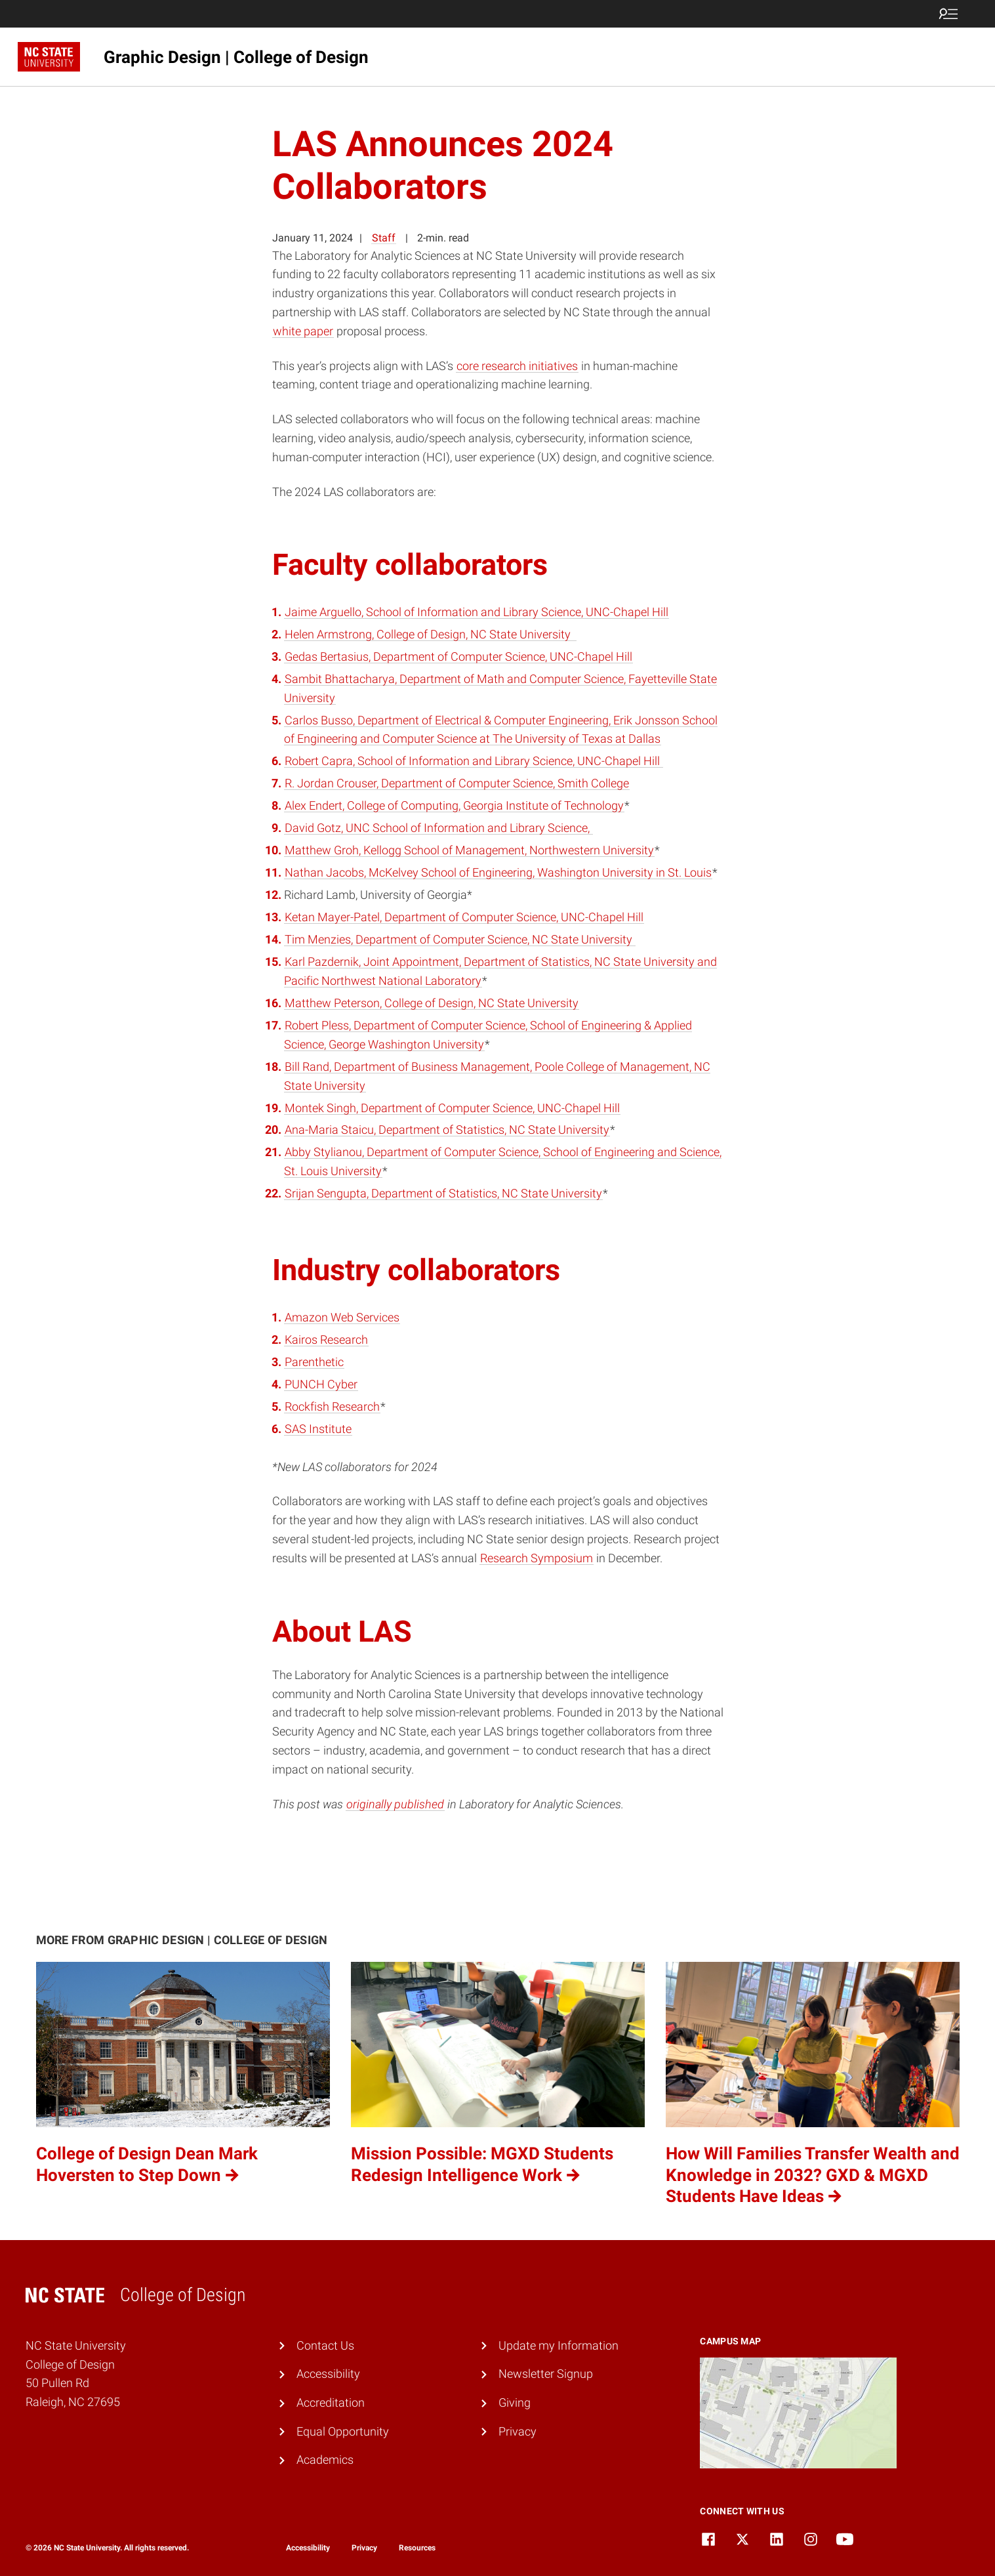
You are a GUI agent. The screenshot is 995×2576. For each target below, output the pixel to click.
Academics (325, 2459)
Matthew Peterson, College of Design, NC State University (432, 1003)
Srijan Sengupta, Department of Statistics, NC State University (443, 1193)
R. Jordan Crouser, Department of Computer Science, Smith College (457, 783)
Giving (514, 2402)
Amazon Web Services (342, 1317)
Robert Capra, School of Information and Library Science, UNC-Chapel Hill (473, 761)
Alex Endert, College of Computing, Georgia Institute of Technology (454, 805)
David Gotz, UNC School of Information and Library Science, (438, 828)
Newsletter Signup (545, 2373)
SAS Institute (318, 1429)
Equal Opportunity (342, 2431)
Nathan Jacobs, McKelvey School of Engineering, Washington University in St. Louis (498, 872)
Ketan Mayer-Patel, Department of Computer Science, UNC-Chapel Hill (464, 917)
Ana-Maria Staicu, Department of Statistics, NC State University (447, 1129)
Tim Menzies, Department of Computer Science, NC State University (460, 939)
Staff (384, 238)
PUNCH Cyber (321, 1384)
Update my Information (558, 2345)
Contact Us (325, 2345)
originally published (395, 1804)
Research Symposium (536, 1558)
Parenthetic (314, 1362)
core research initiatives (517, 366)
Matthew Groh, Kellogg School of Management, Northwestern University (469, 850)
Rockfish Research (332, 1406)
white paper (303, 331)
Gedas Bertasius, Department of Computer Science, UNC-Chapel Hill (458, 656)
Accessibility (328, 2373)
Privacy (517, 2431)
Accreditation (330, 2402)
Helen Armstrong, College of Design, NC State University (430, 634)
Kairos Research (326, 1339)
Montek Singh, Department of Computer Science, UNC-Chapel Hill (452, 1108)
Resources (417, 2547)
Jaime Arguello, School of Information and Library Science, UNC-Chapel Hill (476, 612)
